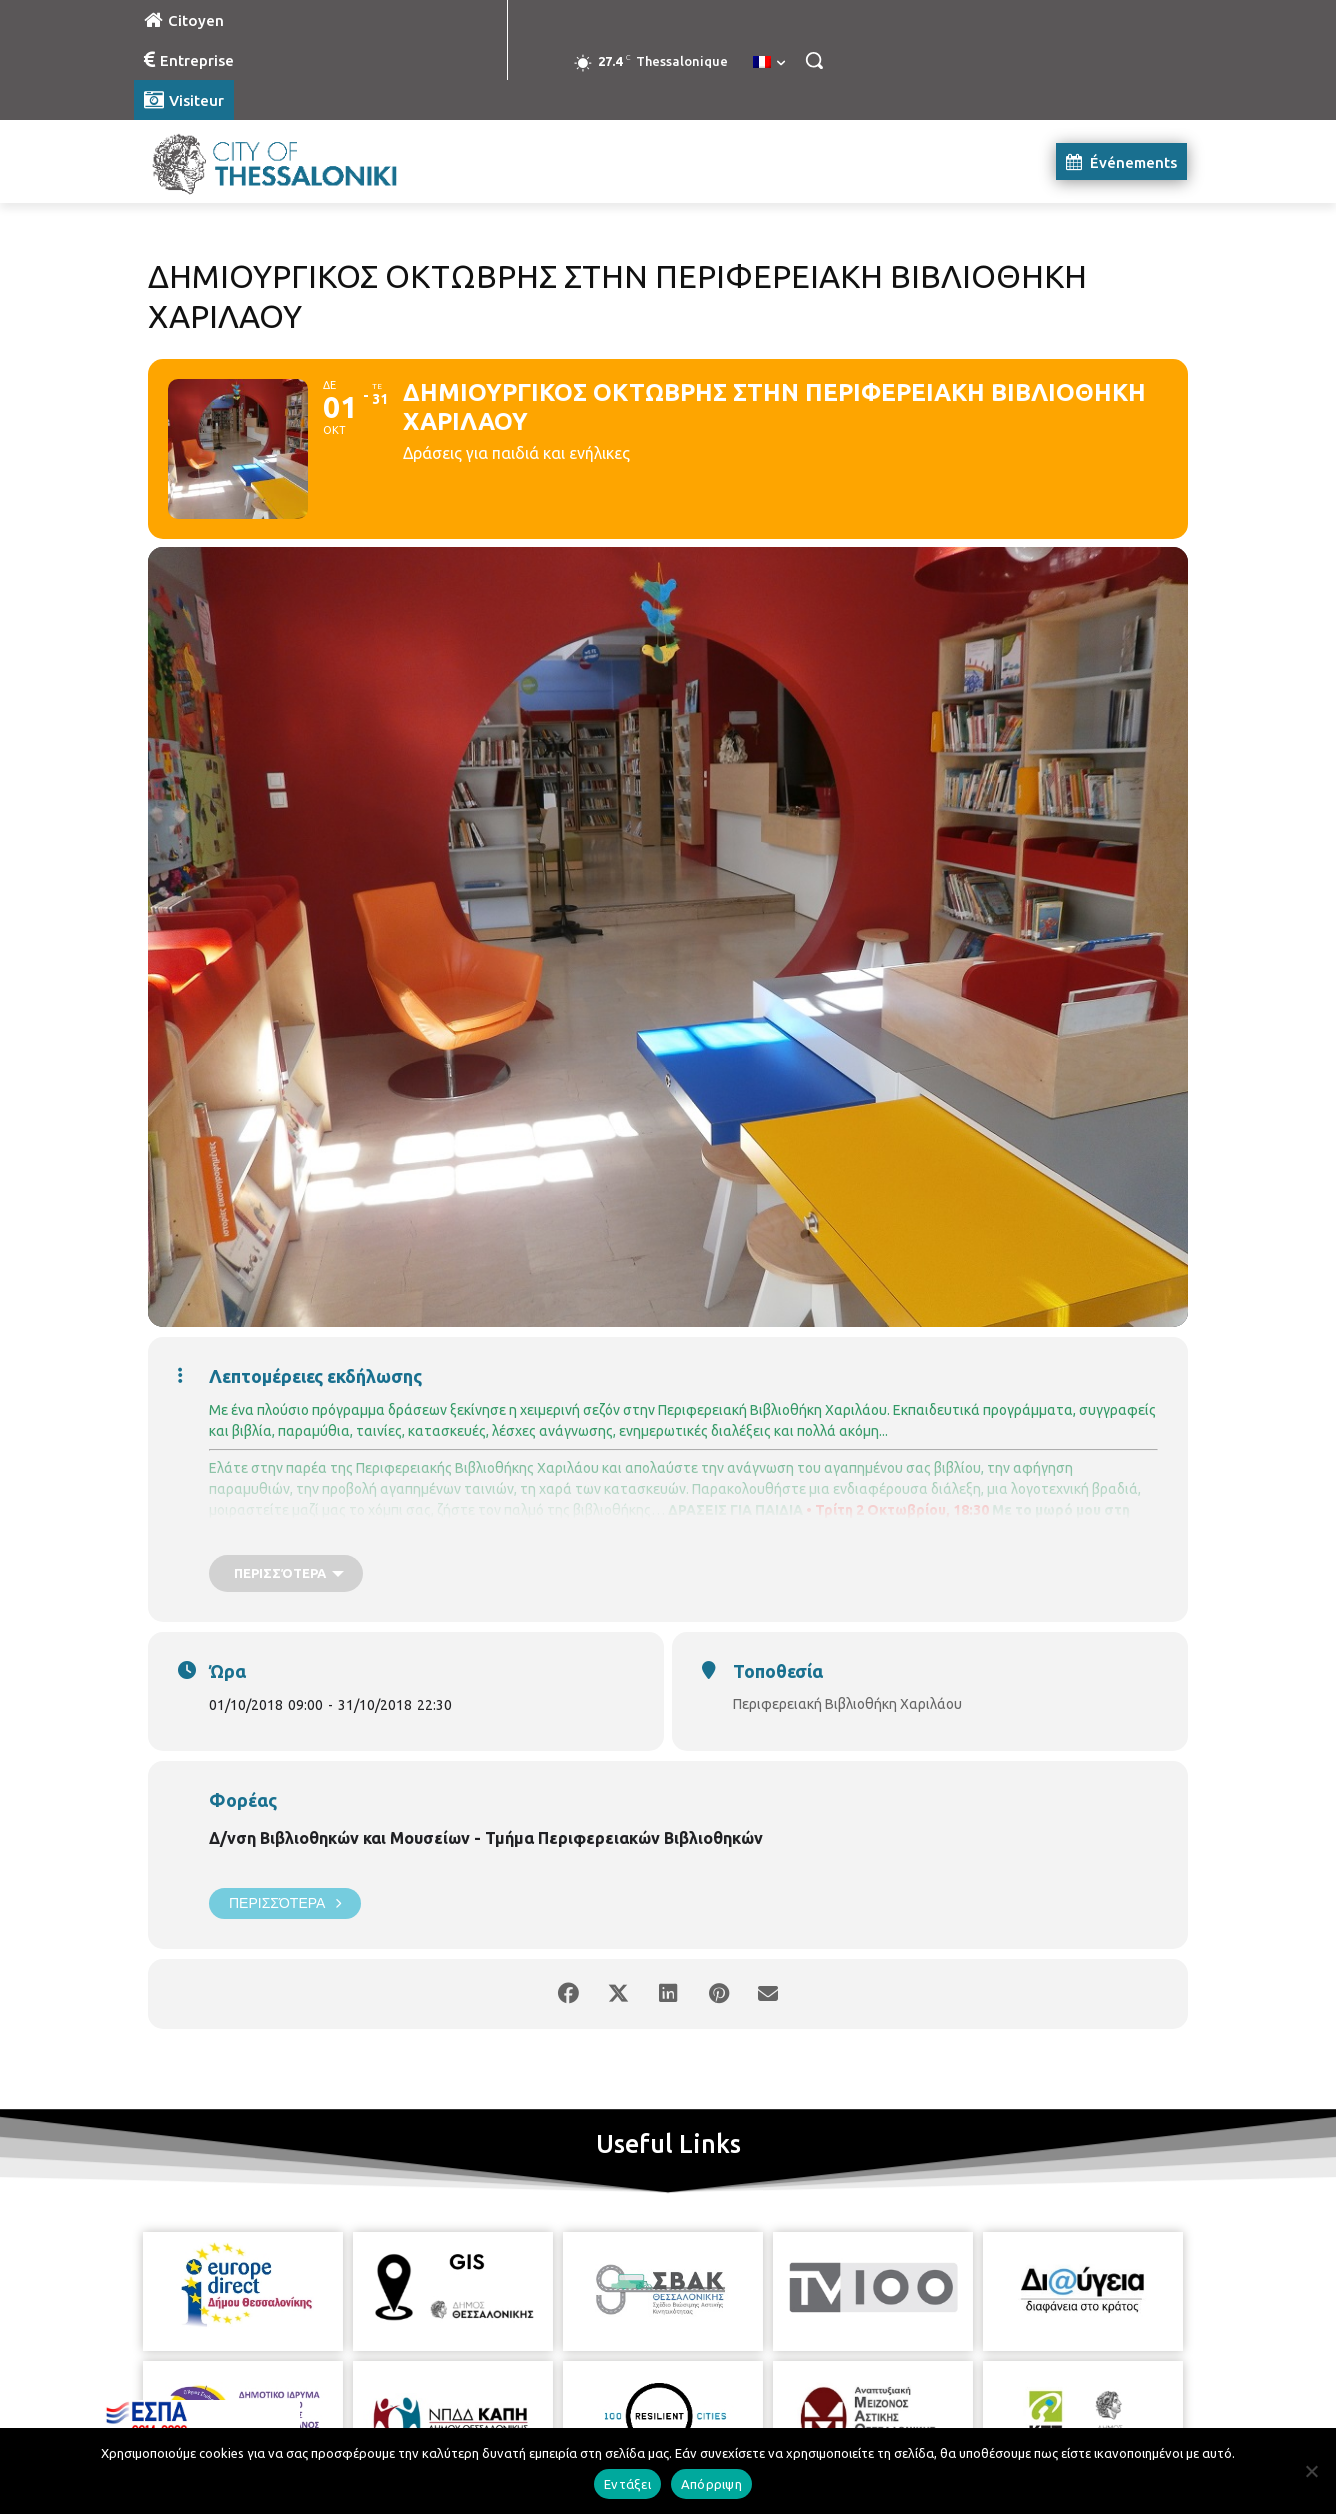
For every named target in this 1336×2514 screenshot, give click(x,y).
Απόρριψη (711, 2484)
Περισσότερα (285, 1903)
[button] (814, 60)
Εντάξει (627, 2484)
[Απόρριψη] (1311, 2471)
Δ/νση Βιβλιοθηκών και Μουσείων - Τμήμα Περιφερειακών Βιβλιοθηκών (486, 1838)
